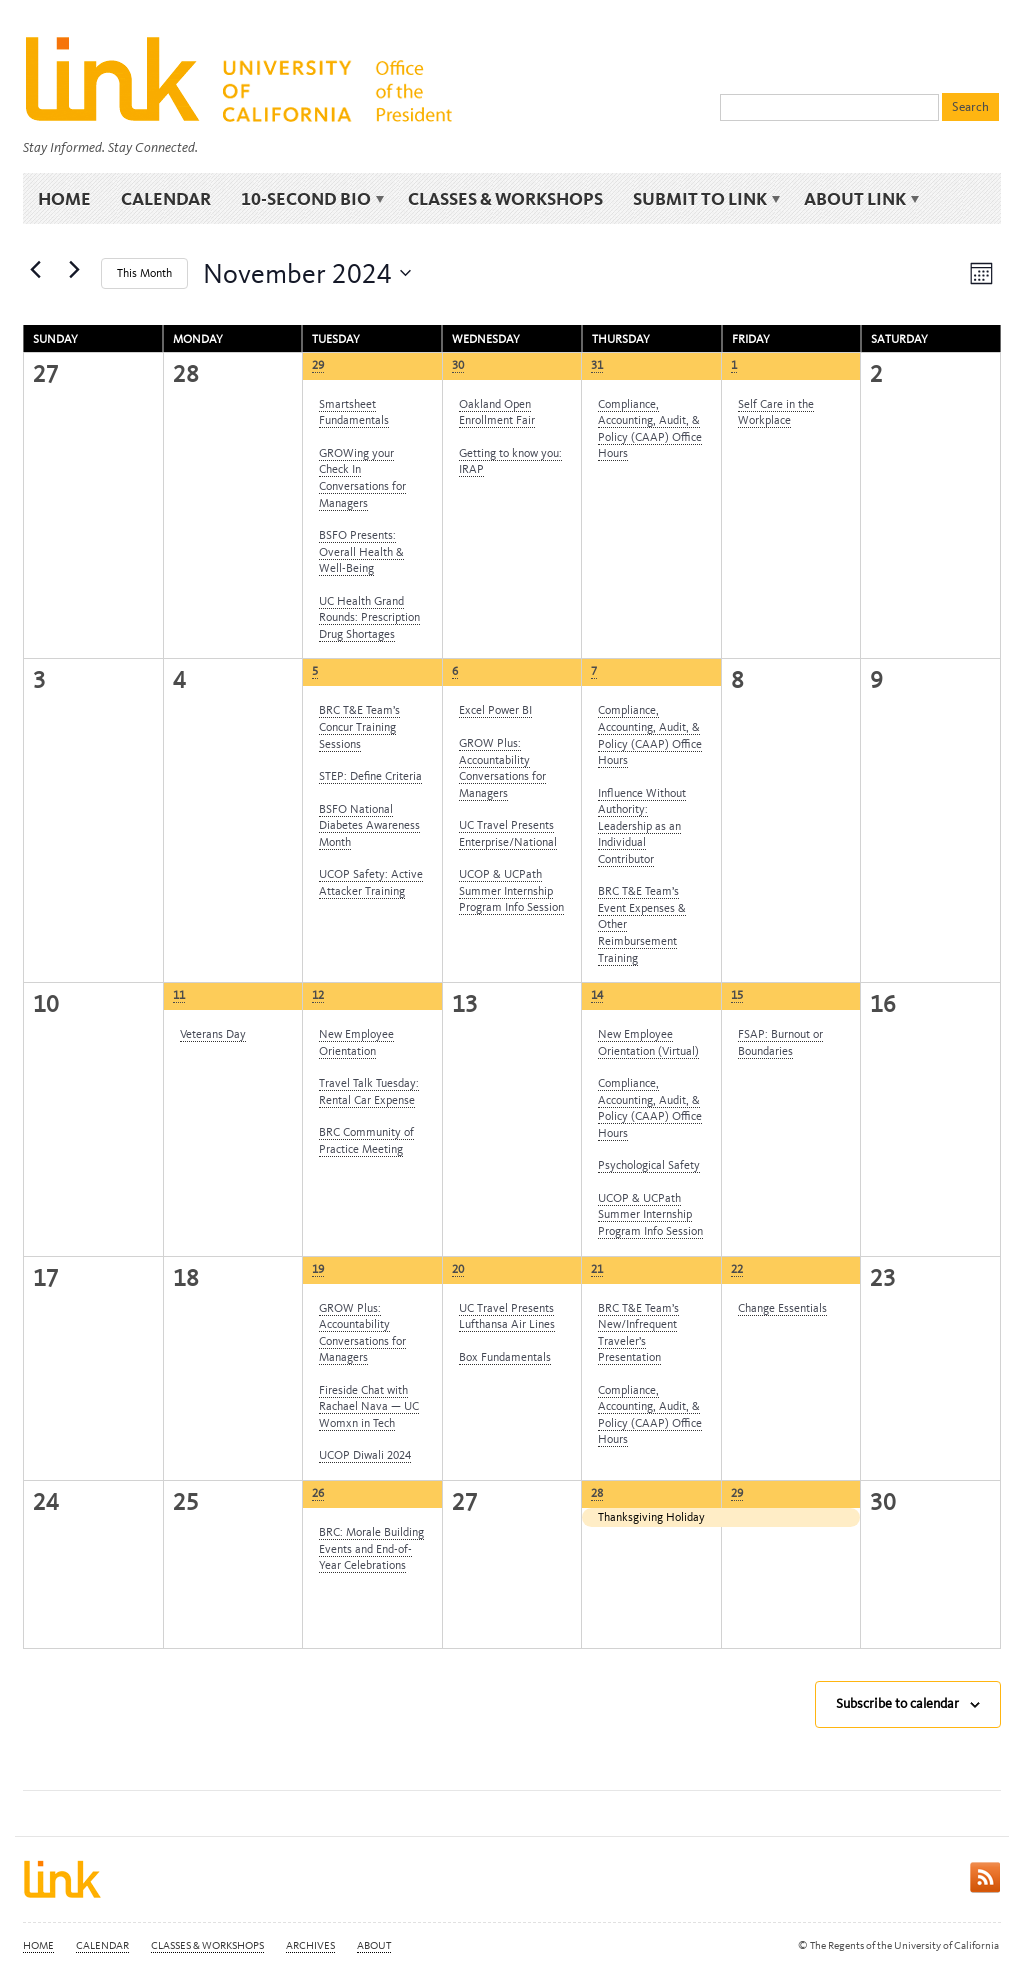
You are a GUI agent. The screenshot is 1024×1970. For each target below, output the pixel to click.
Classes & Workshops (505, 198)
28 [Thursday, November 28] (597, 1493)
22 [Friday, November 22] (737, 1269)
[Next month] (74, 269)
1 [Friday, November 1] (734, 365)
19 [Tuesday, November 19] (318, 1269)
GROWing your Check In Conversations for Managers (362, 478)
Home (64, 198)
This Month (144, 273)
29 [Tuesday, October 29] (318, 365)
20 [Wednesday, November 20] (458, 1269)
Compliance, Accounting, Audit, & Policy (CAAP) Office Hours (650, 429)
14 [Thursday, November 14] (597, 995)
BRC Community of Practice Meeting (366, 1140)
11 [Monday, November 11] (179, 995)
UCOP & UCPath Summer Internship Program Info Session (511, 890)
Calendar (166, 198)
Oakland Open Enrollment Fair (497, 412)
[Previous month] (35, 269)
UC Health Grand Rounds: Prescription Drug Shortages (369, 617)
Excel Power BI (495, 710)
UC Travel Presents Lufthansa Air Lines (507, 1316)
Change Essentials (782, 1308)
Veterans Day (213, 1034)
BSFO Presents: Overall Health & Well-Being (361, 551)
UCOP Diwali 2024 (365, 1455)
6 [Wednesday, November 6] (455, 671)
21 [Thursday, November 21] (597, 1269)
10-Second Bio (309, 199)
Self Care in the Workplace (776, 412)
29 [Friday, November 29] (737, 1493)
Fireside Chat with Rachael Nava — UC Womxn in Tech (369, 1406)
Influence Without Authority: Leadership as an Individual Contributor (642, 826)
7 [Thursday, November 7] (594, 671)
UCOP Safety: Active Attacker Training (371, 882)
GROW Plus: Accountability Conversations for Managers (502, 768)
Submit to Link (703, 199)
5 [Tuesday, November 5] (315, 671)
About (374, 1945)
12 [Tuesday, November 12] (318, 995)
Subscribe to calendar (897, 1703)
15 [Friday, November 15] (737, 995)
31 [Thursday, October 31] (597, 365)
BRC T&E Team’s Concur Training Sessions (359, 726)
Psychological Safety (649, 1165)
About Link (858, 199)
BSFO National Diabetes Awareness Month (369, 825)
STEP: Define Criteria (370, 776)
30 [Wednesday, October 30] (458, 365)
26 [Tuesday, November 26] (318, 1493)
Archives (310, 1945)
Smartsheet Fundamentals (354, 412)
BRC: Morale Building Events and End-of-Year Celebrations (371, 1548)
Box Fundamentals (505, 1357)
